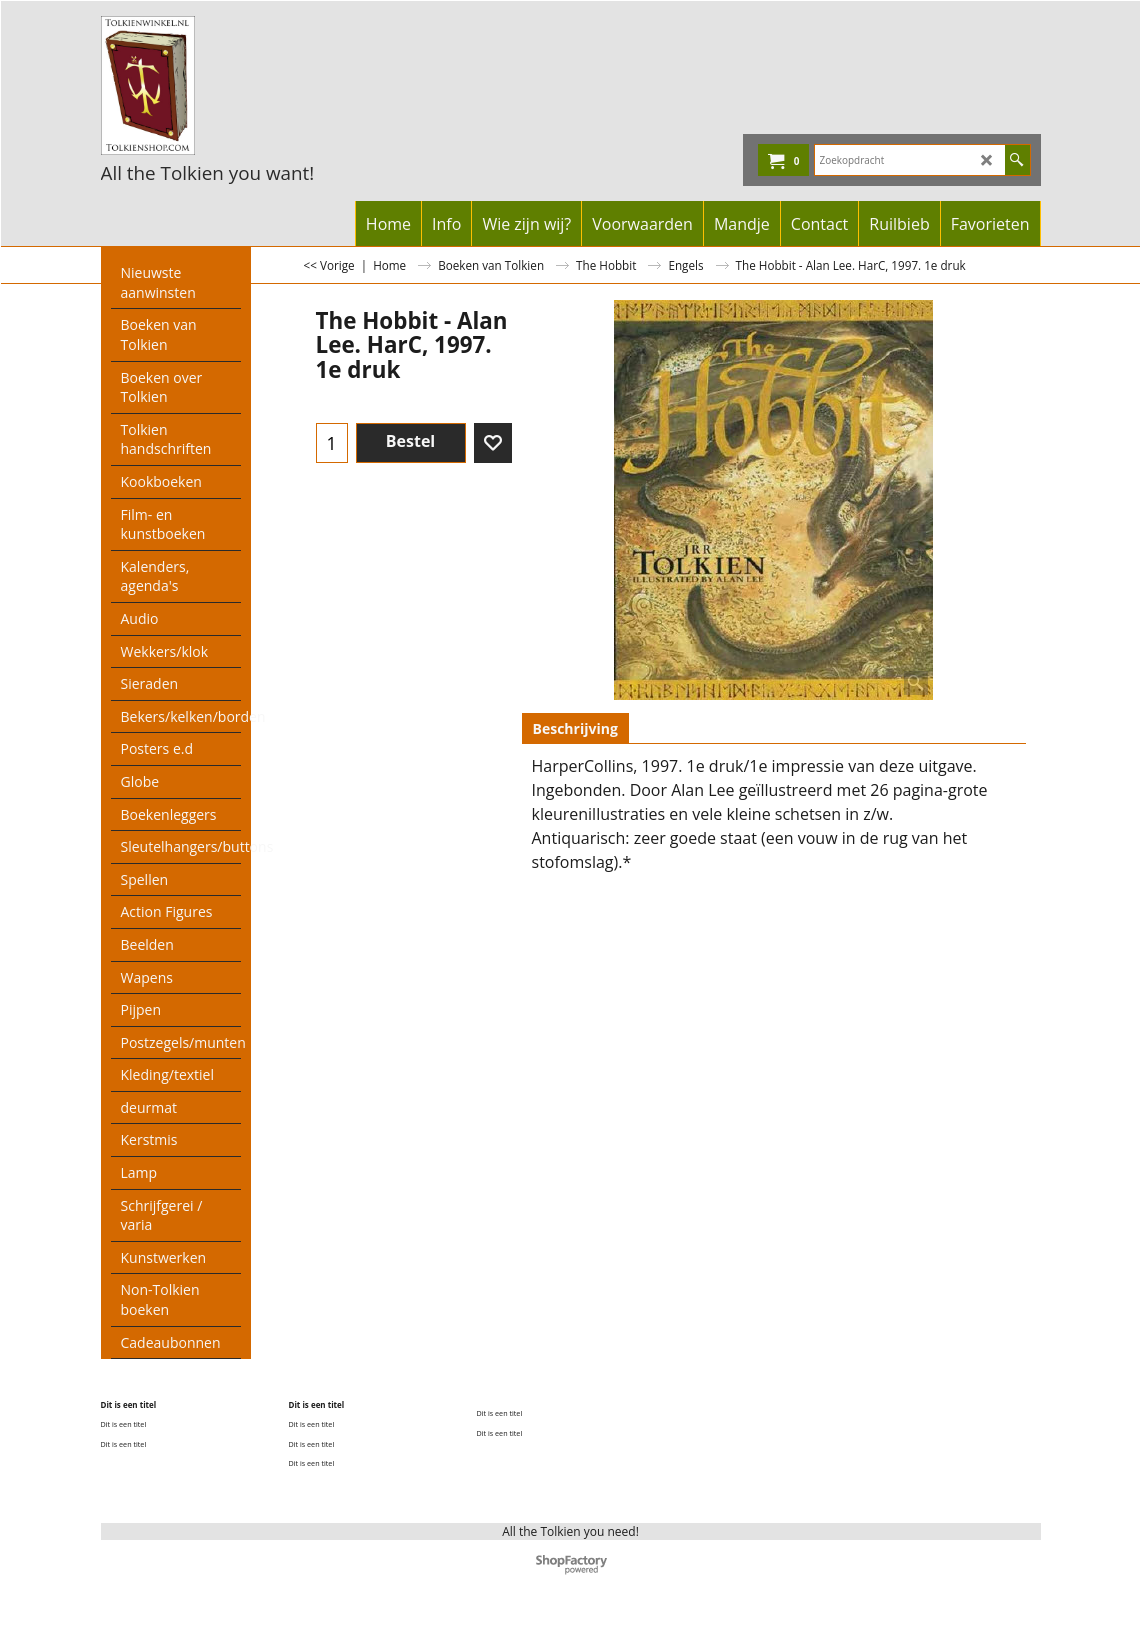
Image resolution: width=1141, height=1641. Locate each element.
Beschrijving (575, 728)
